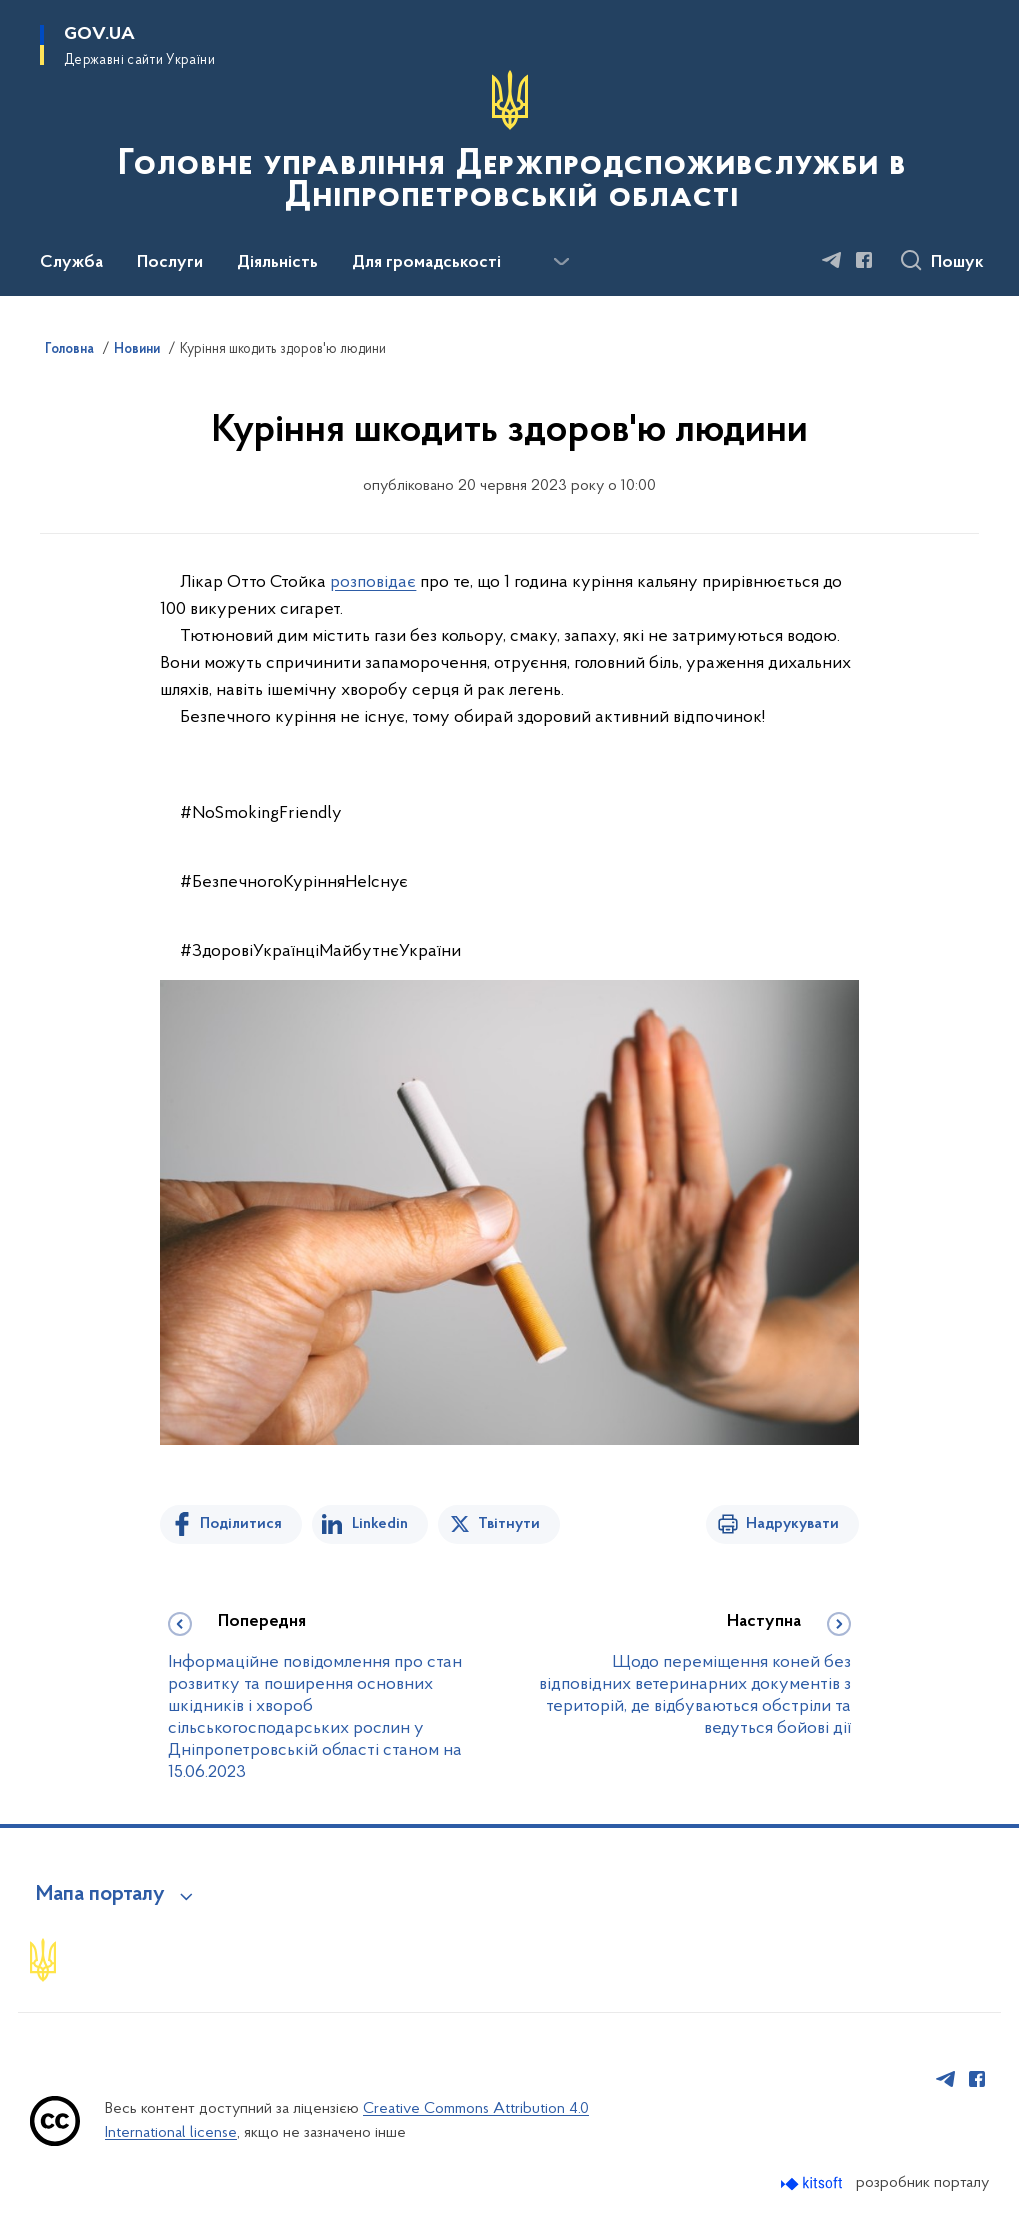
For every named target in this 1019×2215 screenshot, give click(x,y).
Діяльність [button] (277, 263)
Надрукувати (792, 1524)
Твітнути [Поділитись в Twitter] (509, 1524)
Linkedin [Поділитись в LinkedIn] (380, 1524)
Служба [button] (71, 263)
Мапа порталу (100, 1895)
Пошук (957, 263)
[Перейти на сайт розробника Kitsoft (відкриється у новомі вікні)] (813, 2183)
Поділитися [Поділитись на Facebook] (241, 1524)
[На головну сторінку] (509, 146)
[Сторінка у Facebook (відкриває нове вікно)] (864, 260)
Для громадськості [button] (426, 263)
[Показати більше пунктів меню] (561, 262)
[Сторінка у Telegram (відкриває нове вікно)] (832, 260)
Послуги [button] (170, 263)
